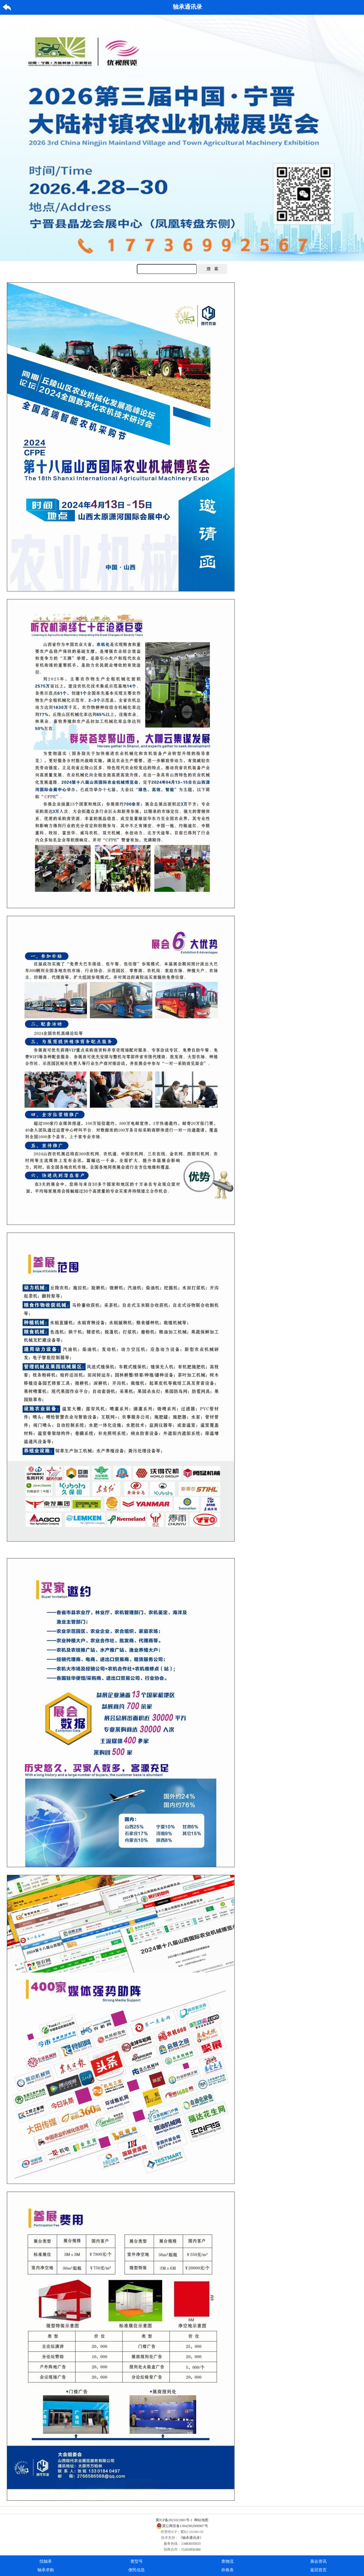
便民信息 (136, 2570)
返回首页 (318, 2570)
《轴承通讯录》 (191, 2538)
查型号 (136, 2561)
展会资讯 (318, 2561)
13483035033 (191, 2544)
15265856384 (191, 2549)
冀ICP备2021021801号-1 (174, 2520)
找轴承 (45, 2561)
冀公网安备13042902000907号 (182, 2526)
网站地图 (201, 2520)
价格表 (227, 2570)
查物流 (227, 2561)
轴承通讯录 (187, 7)
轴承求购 (45, 2570)
